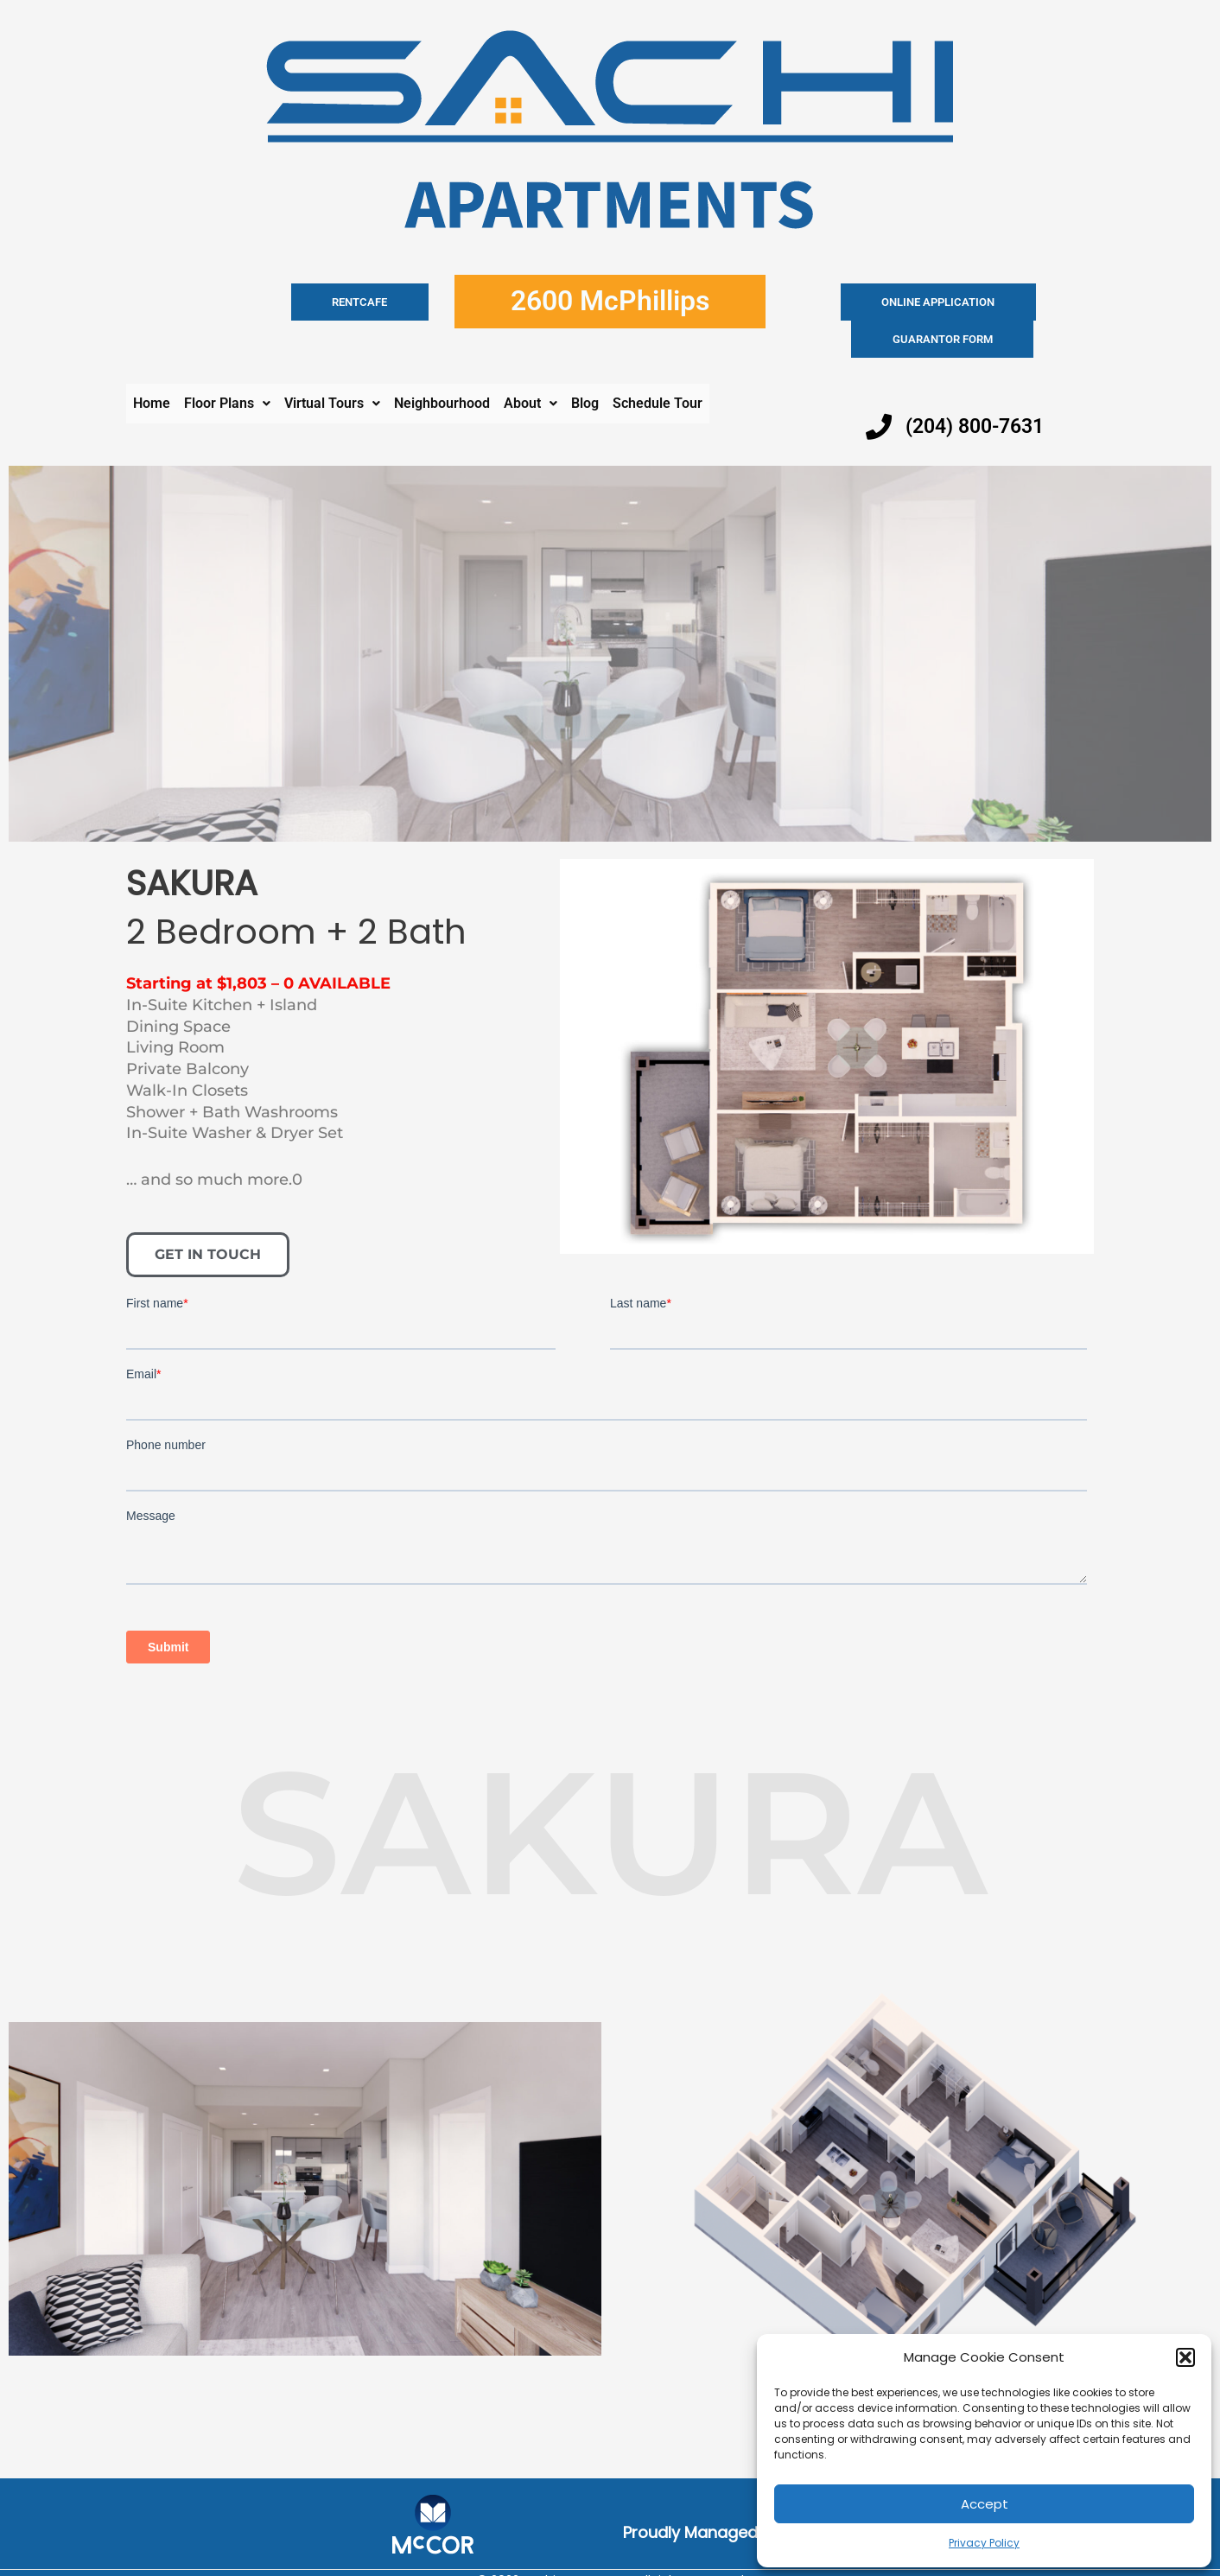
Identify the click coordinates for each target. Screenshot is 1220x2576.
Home (151, 366)
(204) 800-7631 (979, 389)
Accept (984, 2504)
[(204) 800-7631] (879, 390)
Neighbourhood (442, 366)
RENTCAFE (388, 302)
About (530, 366)
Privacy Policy (984, 2542)
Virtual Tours (332, 366)
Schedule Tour (657, 366)
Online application (870, 302)
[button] (1185, 2357)
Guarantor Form (1012, 302)
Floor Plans (227, 366)
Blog (585, 366)
